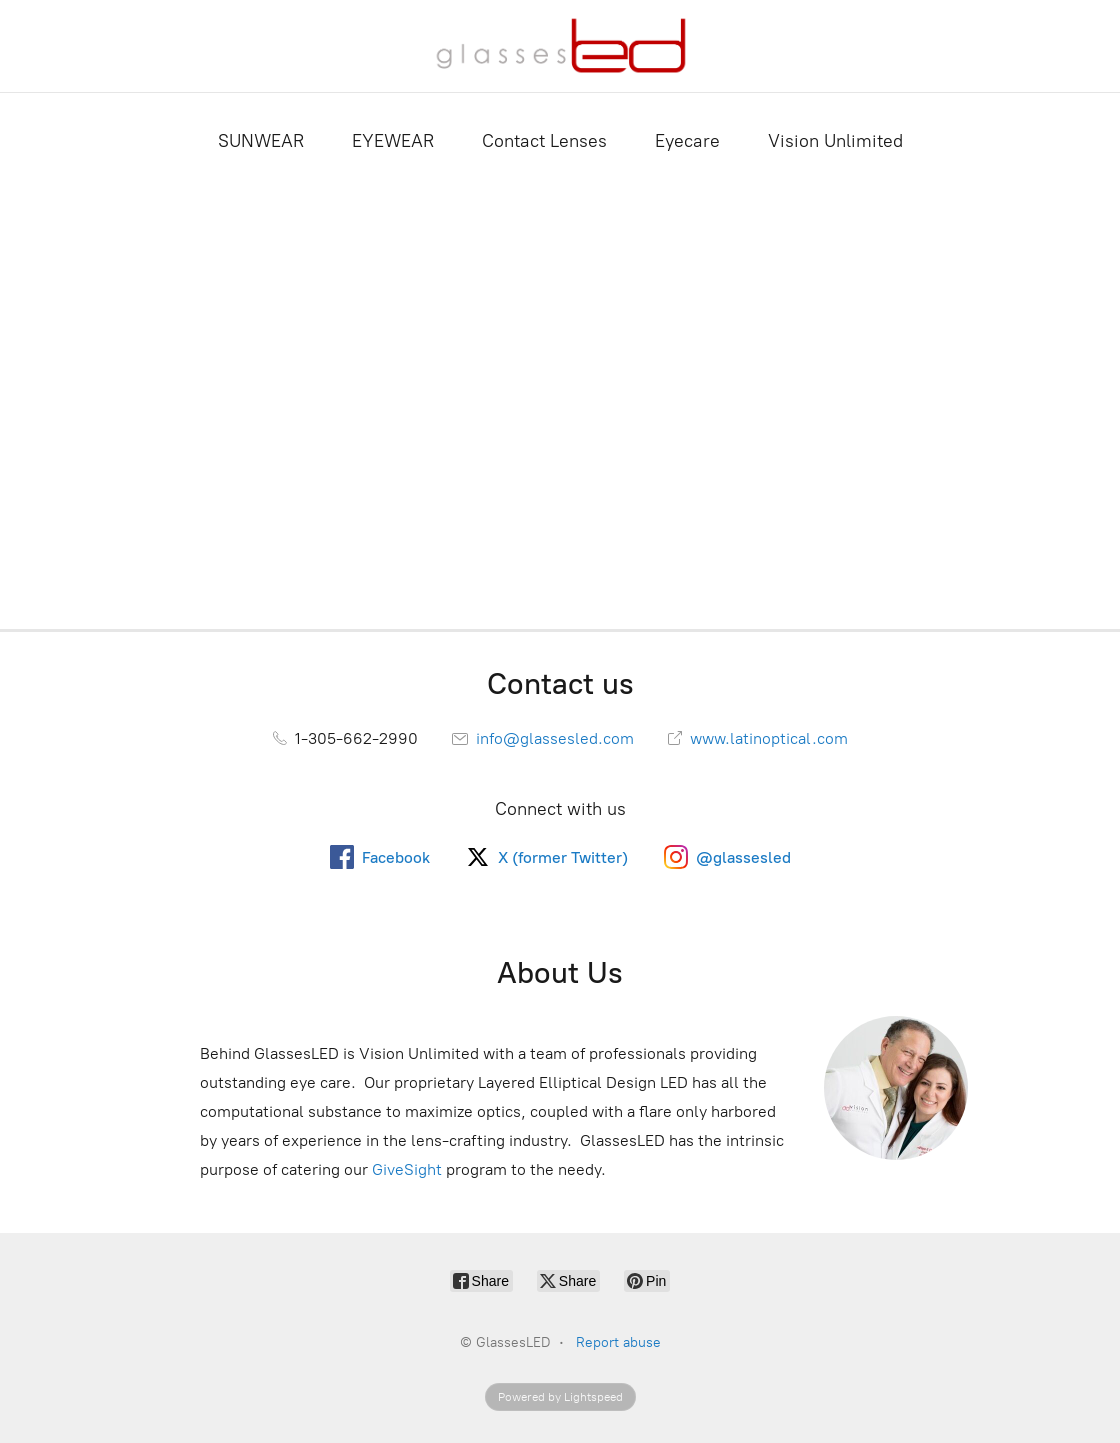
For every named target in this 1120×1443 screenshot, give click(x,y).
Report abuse (618, 1342)
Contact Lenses (544, 141)
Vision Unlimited (835, 141)
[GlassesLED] (560, 46)
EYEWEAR (393, 141)
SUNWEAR (261, 141)
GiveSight (407, 1169)
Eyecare (687, 141)
